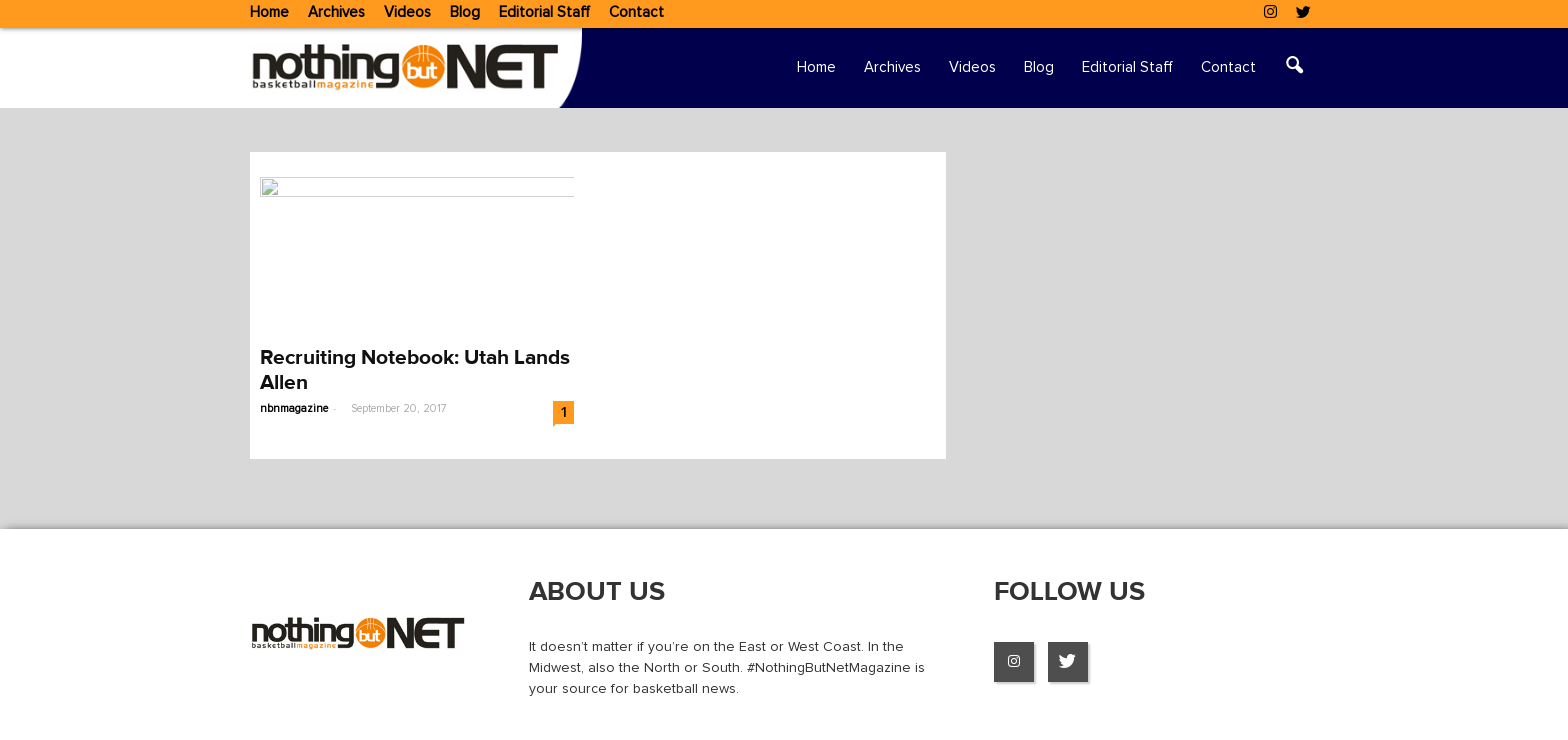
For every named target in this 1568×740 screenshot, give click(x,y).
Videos (407, 12)
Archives (336, 12)
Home (269, 12)
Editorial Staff (544, 12)
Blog (465, 12)
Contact (636, 12)
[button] (1294, 68)
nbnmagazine (294, 408)
